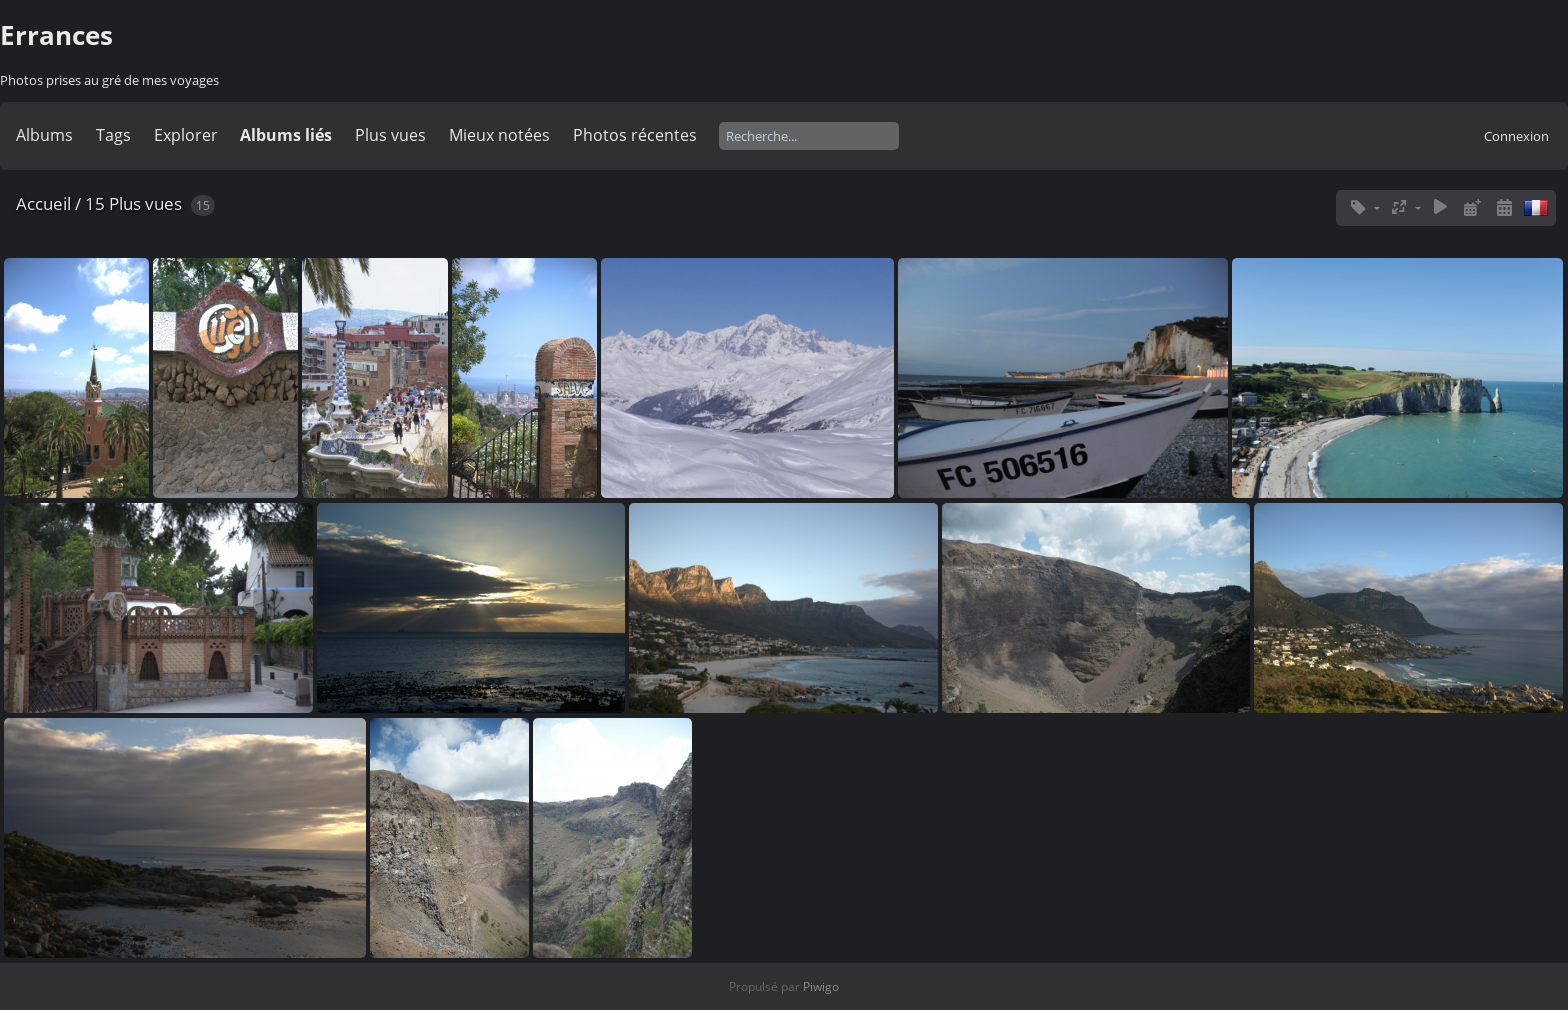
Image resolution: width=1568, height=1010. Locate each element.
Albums (44, 135)
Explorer (186, 135)
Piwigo (821, 986)
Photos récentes (635, 135)
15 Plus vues (133, 203)
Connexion (1516, 136)
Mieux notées (499, 135)
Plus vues (390, 135)
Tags (113, 135)
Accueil (43, 203)
